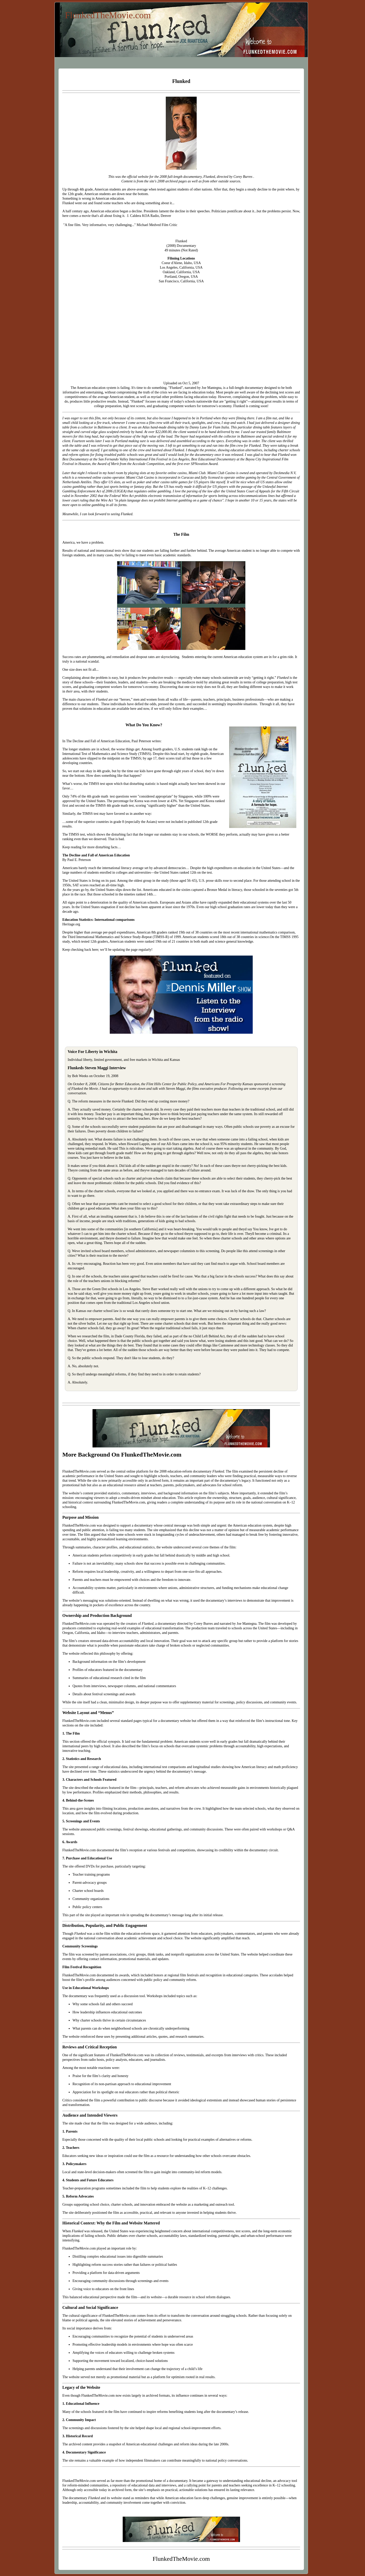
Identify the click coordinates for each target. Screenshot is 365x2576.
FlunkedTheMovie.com (108, 15)
